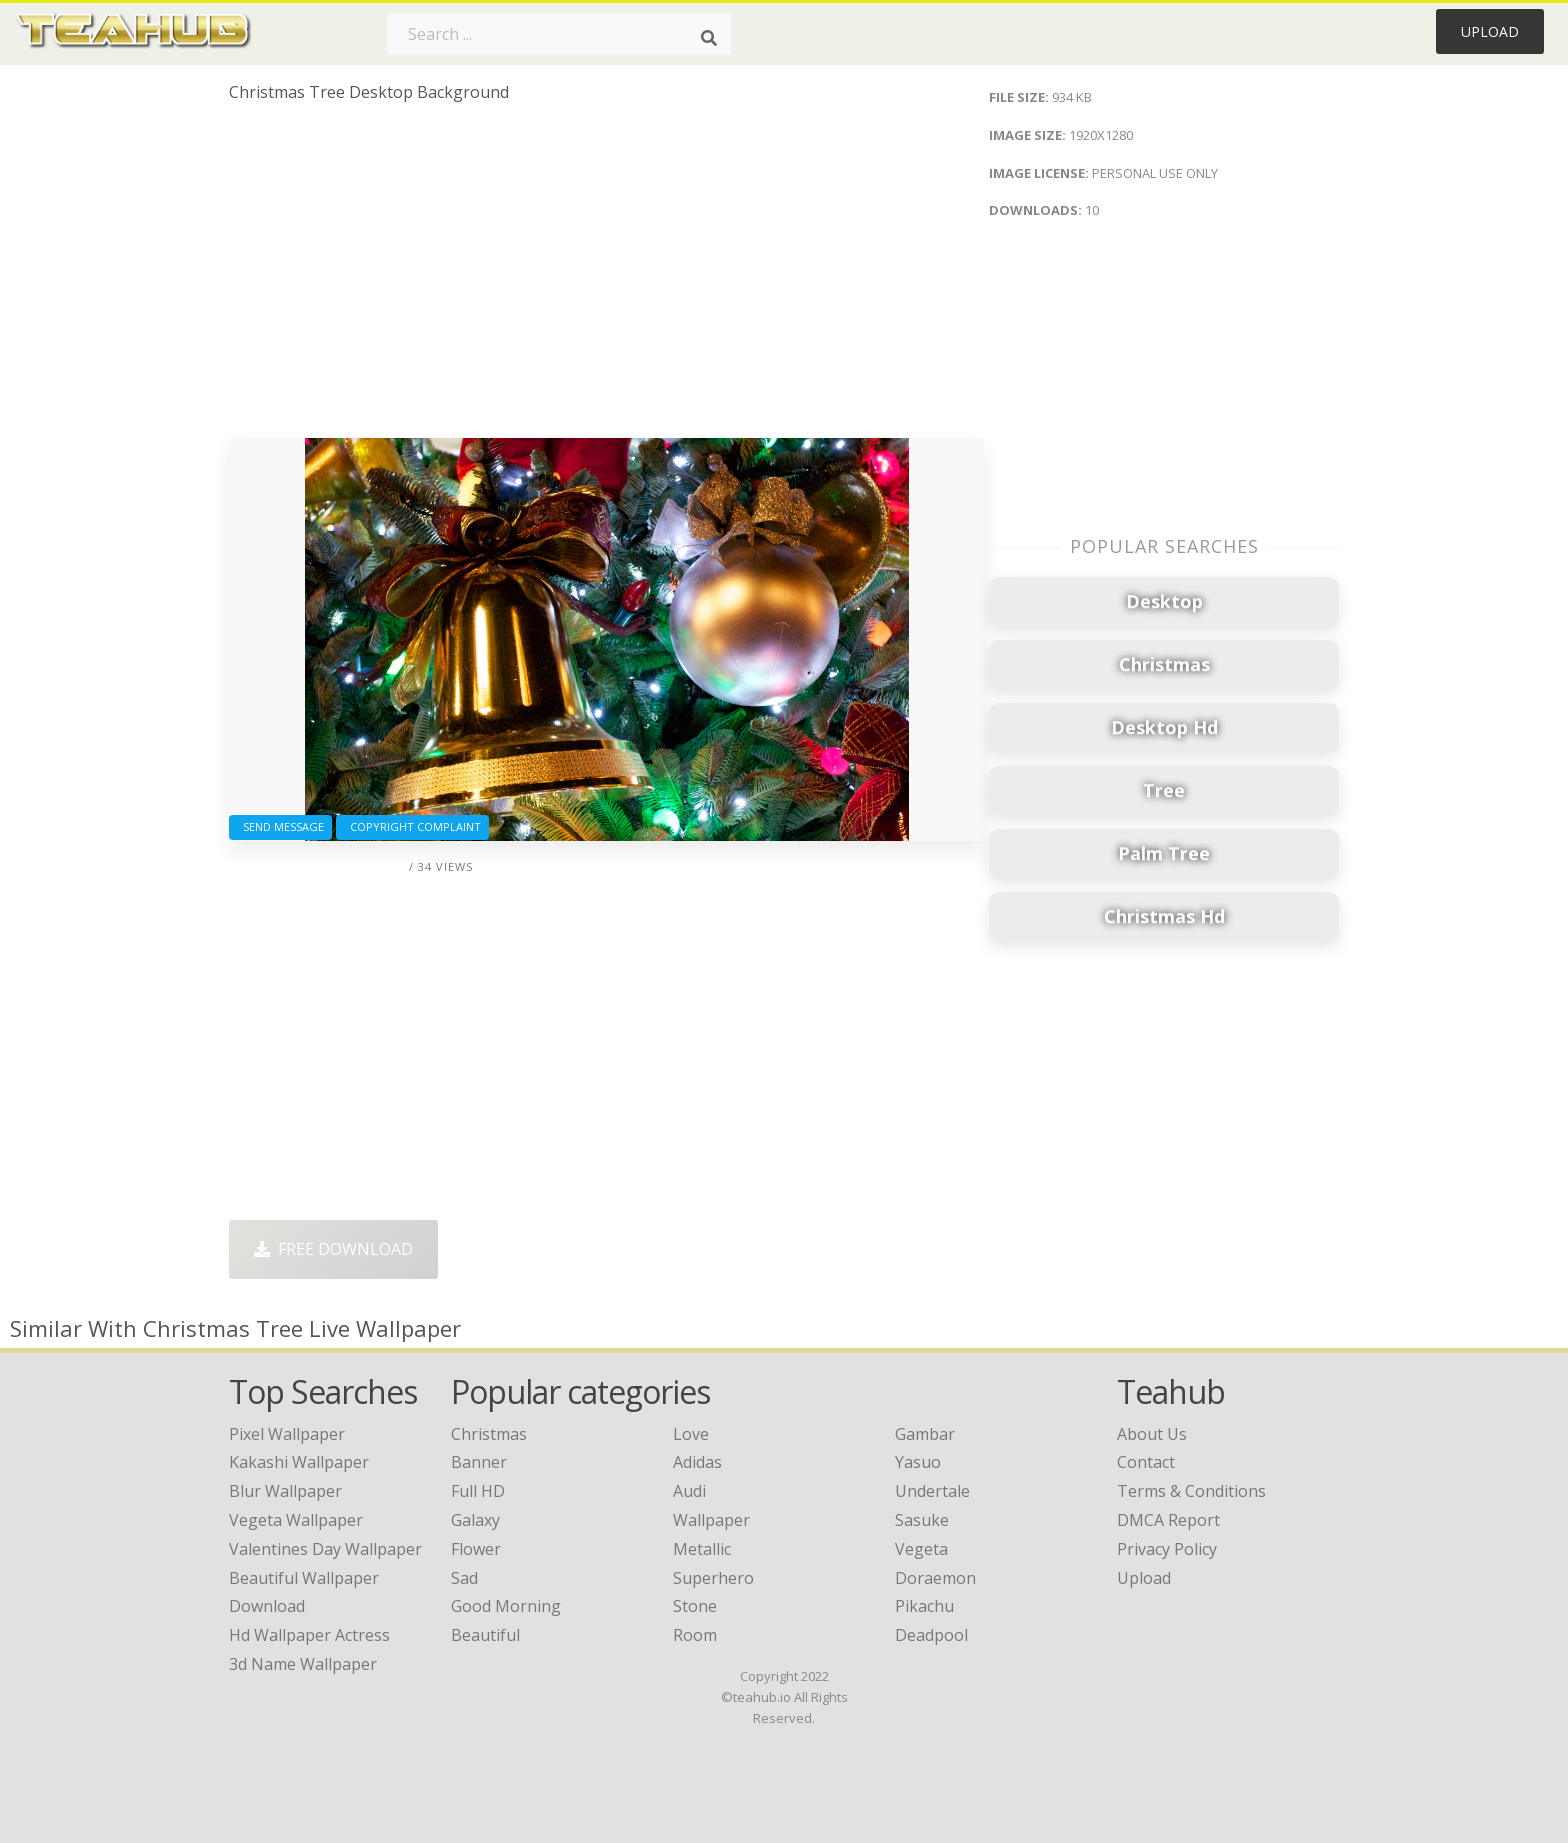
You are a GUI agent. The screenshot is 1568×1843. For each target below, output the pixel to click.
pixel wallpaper (287, 1434)
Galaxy (475, 1520)
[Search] (709, 38)
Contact (1146, 1462)
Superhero (713, 1578)
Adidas (697, 1462)
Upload (1490, 31)
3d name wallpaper (303, 1664)
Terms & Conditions (1191, 1491)
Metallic (702, 1549)
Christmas (489, 1434)
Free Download (333, 1249)
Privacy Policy (1167, 1549)
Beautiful (485, 1635)
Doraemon (935, 1578)
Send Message (280, 826)
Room (695, 1635)
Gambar (925, 1434)
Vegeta (921, 1549)
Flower (476, 1549)
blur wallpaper (285, 1491)
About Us (1152, 1434)
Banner (479, 1462)
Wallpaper (711, 1520)
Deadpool (931, 1635)
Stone (695, 1606)
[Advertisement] (606, 278)
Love (691, 1434)
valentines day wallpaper (325, 1549)
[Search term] (559, 34)
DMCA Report (1168, 1520)
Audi (689, 1491)
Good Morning (506, 1606)
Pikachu (924, 1606)
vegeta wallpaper (296, 1520)
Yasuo (918, 1462)
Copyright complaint (412, 826)
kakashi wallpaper (299, 1462)
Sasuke (922, 1520)
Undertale (932, 1491)
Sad (464, 1578)
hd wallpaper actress (309, 1635)
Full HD (478, 1491)
